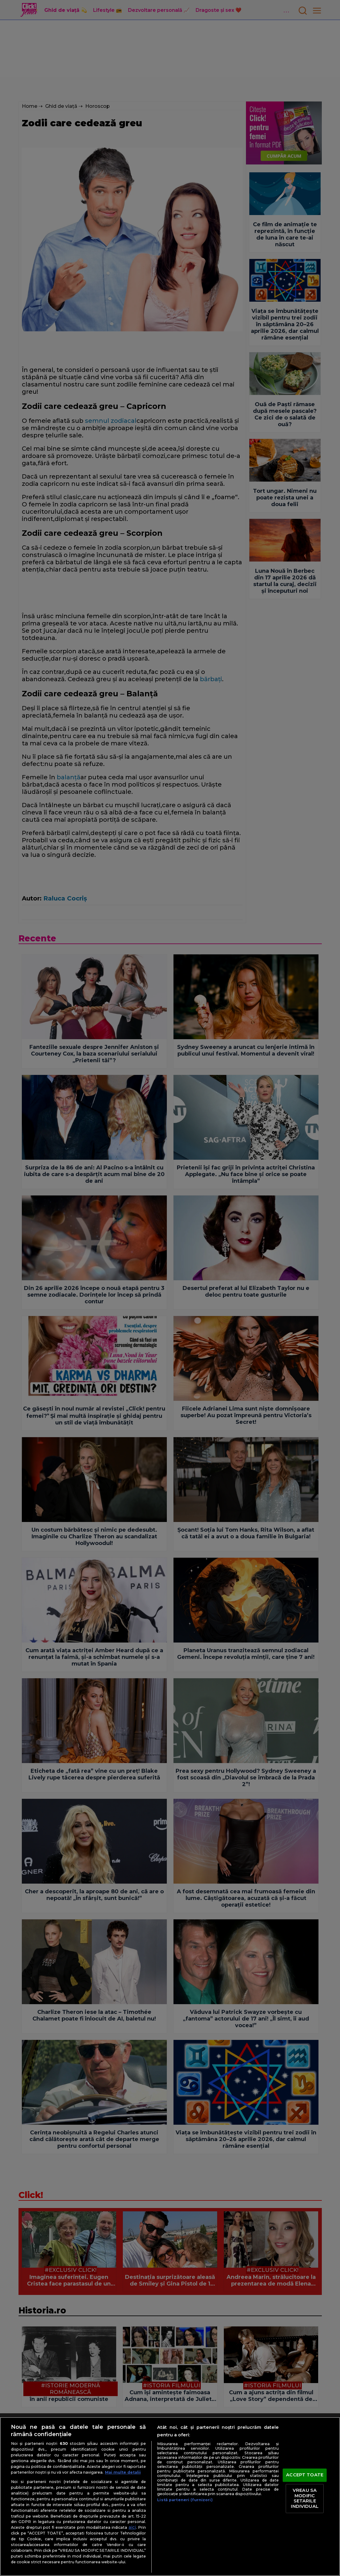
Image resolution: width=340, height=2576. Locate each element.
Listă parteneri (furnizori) (184, 2500)
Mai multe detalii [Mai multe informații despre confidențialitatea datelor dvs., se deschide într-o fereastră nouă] (123, 2472)
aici (132, 2527)
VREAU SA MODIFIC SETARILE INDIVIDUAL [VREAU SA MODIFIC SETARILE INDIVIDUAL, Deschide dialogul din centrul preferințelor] (304, 2498)
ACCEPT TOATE (304, 2475)
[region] (170, 2496)
